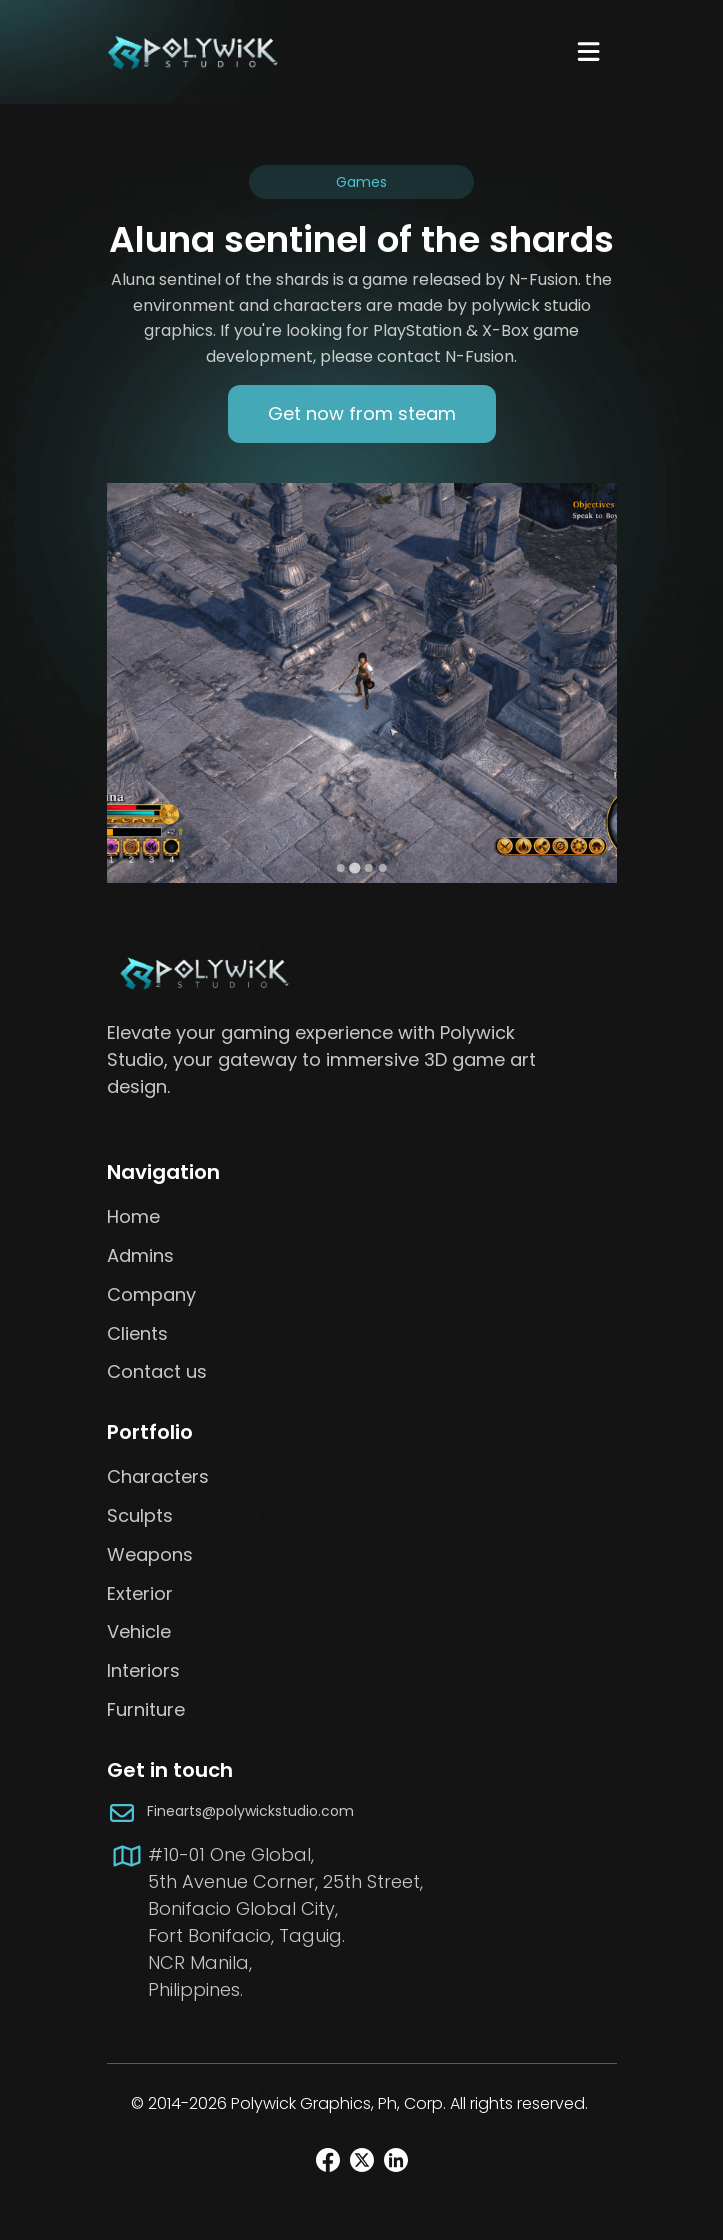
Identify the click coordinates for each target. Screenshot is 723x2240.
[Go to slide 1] (341, 868)
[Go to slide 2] (354, 868)
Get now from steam (362, 413)
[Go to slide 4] (383, 868)
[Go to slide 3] (369, 868)
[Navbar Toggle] (588, 51)
